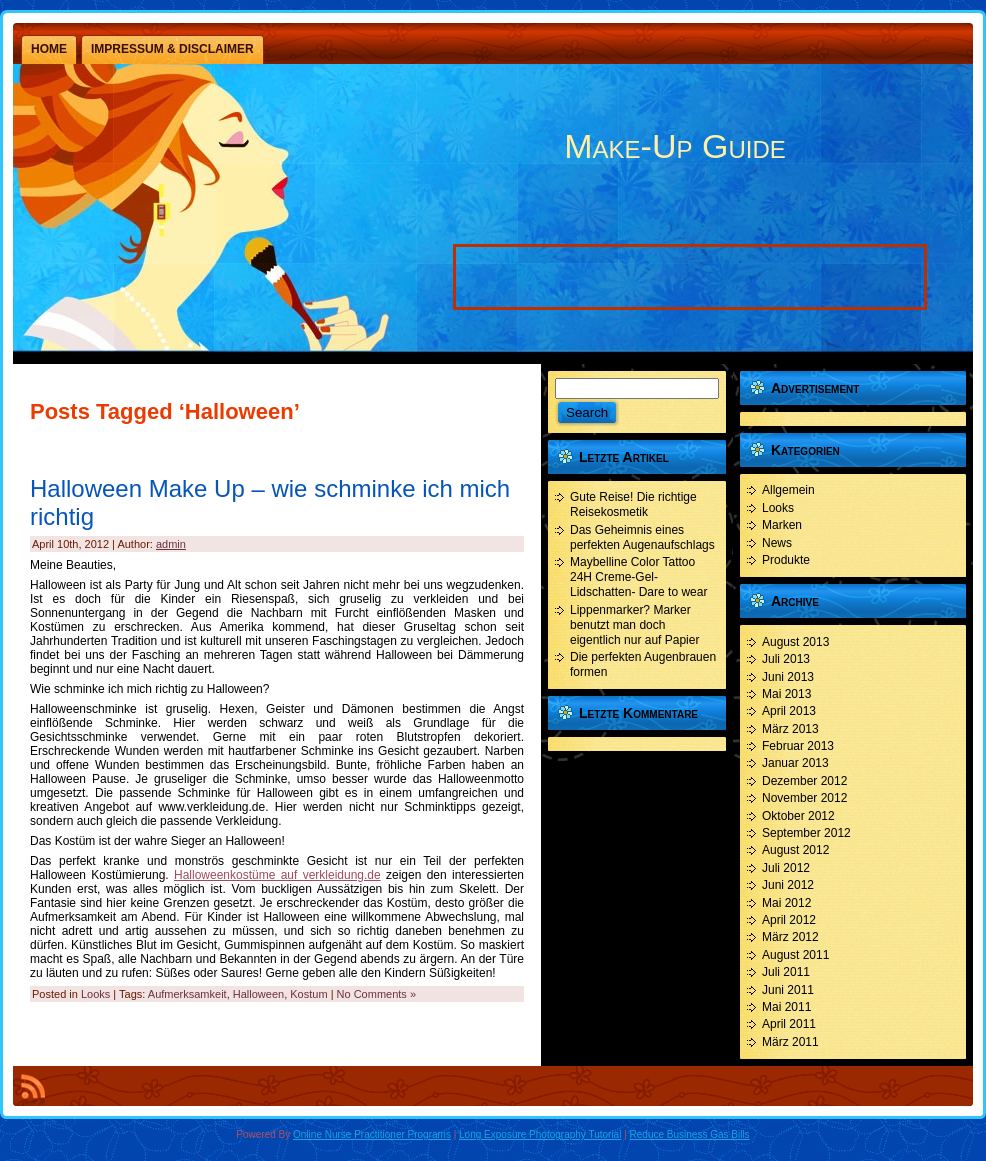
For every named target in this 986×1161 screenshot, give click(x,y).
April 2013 (789, 711)
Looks (95, 994)
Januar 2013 (795, 763)
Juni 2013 (788, 677)
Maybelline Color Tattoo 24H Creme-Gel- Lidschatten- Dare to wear (638, 577)
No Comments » (376, 994)
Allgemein (788, 490)
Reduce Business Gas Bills (690, 1134)
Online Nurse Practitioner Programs (372, 1134)
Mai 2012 (786, 903)
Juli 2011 (786, 972)
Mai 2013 (786, 694)
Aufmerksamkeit (187, 994)
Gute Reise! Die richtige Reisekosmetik (633, 504)
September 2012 (806, 833)
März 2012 (790, 937)
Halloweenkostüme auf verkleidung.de (277, 875)
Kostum (308, 994)
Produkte (786, 560)
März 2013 (790, 729)
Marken (782, 525)
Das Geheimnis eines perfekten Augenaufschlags (642, 537)
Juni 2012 (788, 885)
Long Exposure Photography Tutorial (540, 1134)
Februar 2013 (798, 746)
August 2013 (795, 642)
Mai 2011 (786, 1007)
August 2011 (795, 955)
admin (171, 544)
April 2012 (789, 920)
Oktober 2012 (798, 816)
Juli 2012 (786, 868)
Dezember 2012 (804, 781)
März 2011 (790, 1042)
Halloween (258, 994)
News (777, 543)
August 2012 (795, 850)
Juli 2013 (786, 659)
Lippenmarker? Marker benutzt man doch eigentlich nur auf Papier (634, 625)
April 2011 (789, 1024)
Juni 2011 (788, 990)
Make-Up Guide (674, 146)
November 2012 (804, 798)
